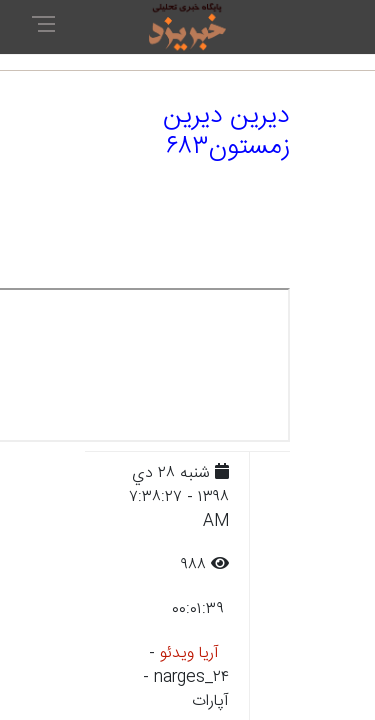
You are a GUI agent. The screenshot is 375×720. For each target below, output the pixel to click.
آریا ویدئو (189, 653)
